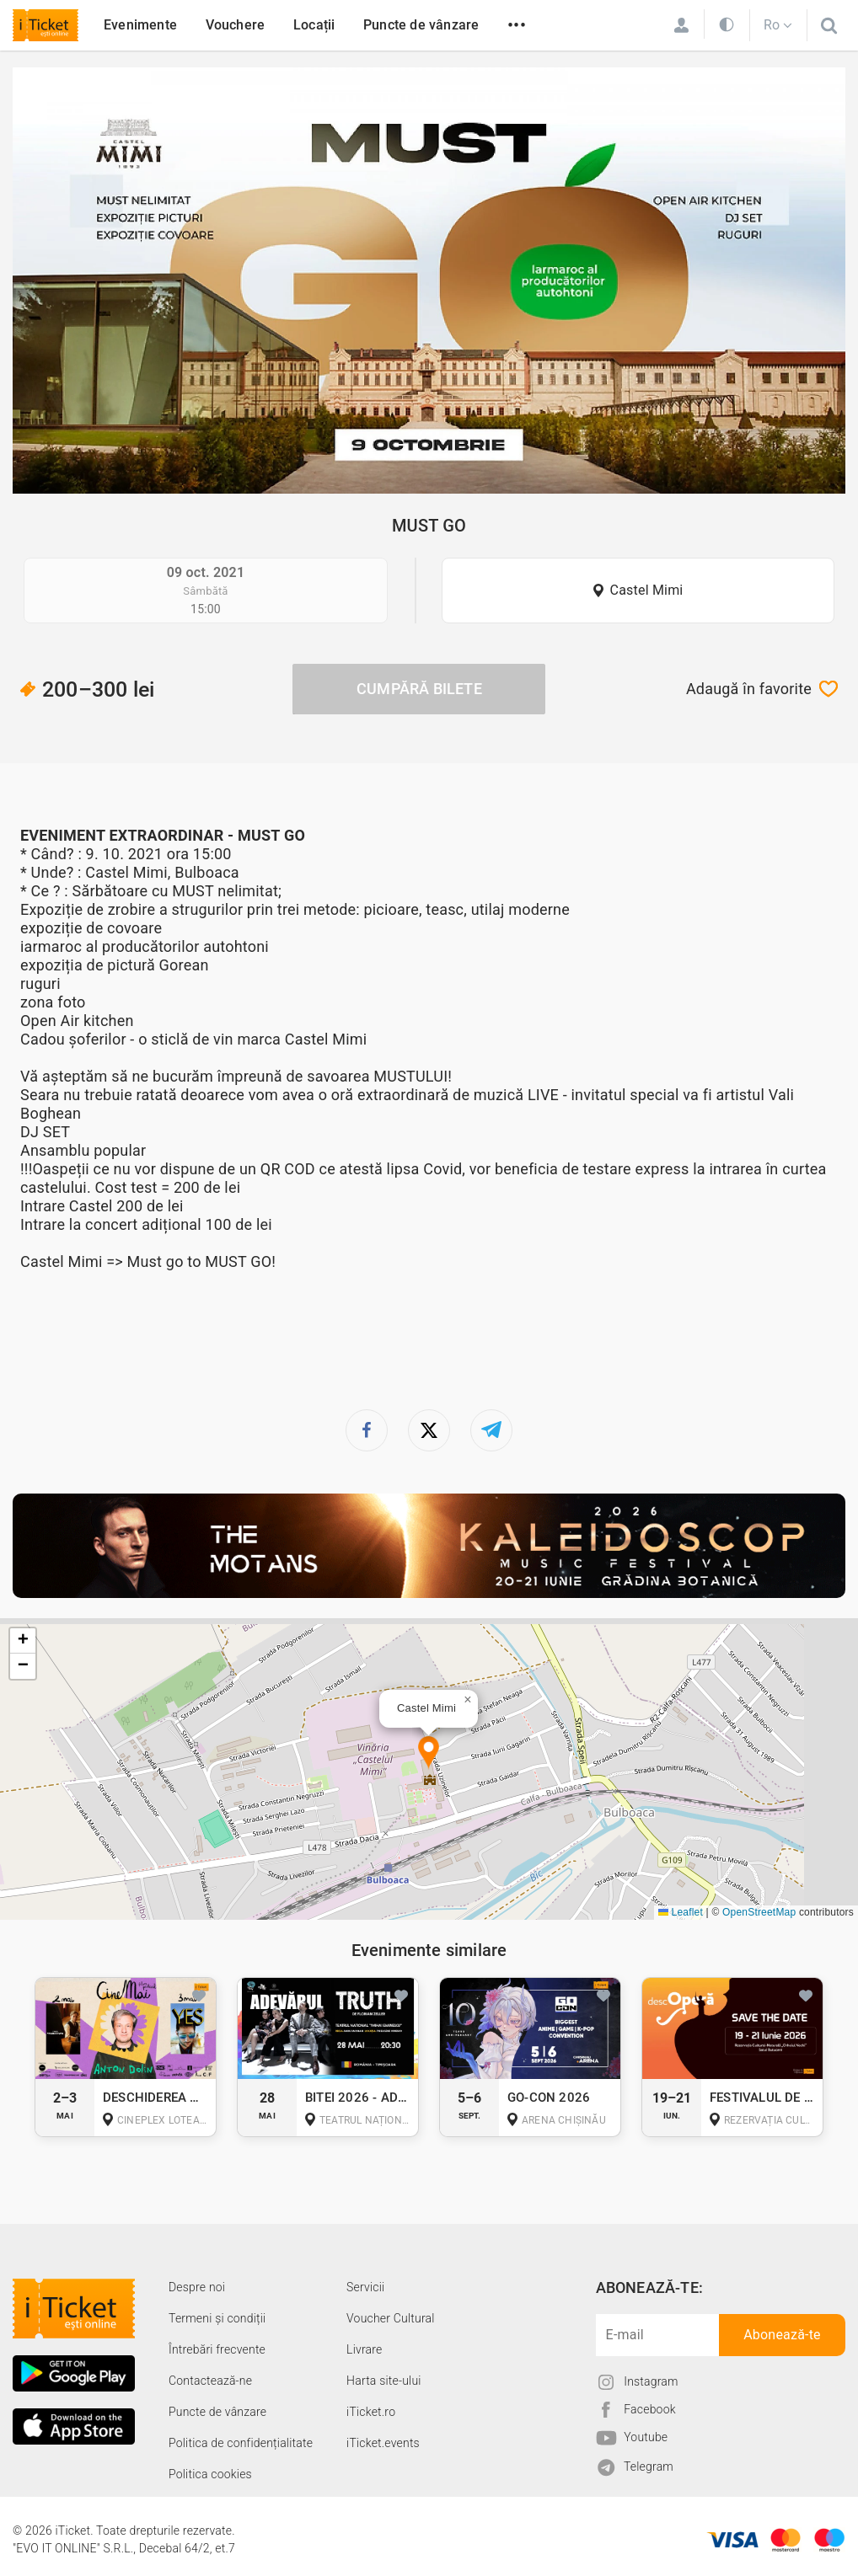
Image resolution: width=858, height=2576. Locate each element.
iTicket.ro (370, 2411)
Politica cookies (210, 2474)
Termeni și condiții (217, 2318)
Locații (314, 25)
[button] (428, 1753)
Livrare (364, 2349)
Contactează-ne (210, 2380)
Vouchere (235, 25)
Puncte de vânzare (421, 25)
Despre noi (197, 2287)
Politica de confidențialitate (241, 2443)
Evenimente (140, 25)
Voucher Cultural (390, 2318)
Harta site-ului (383, 2380)
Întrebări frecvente (217, 2349)
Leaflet (680, 1912)
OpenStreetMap (759, 1912)
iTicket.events (383, 2443)
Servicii (365, 2287)
